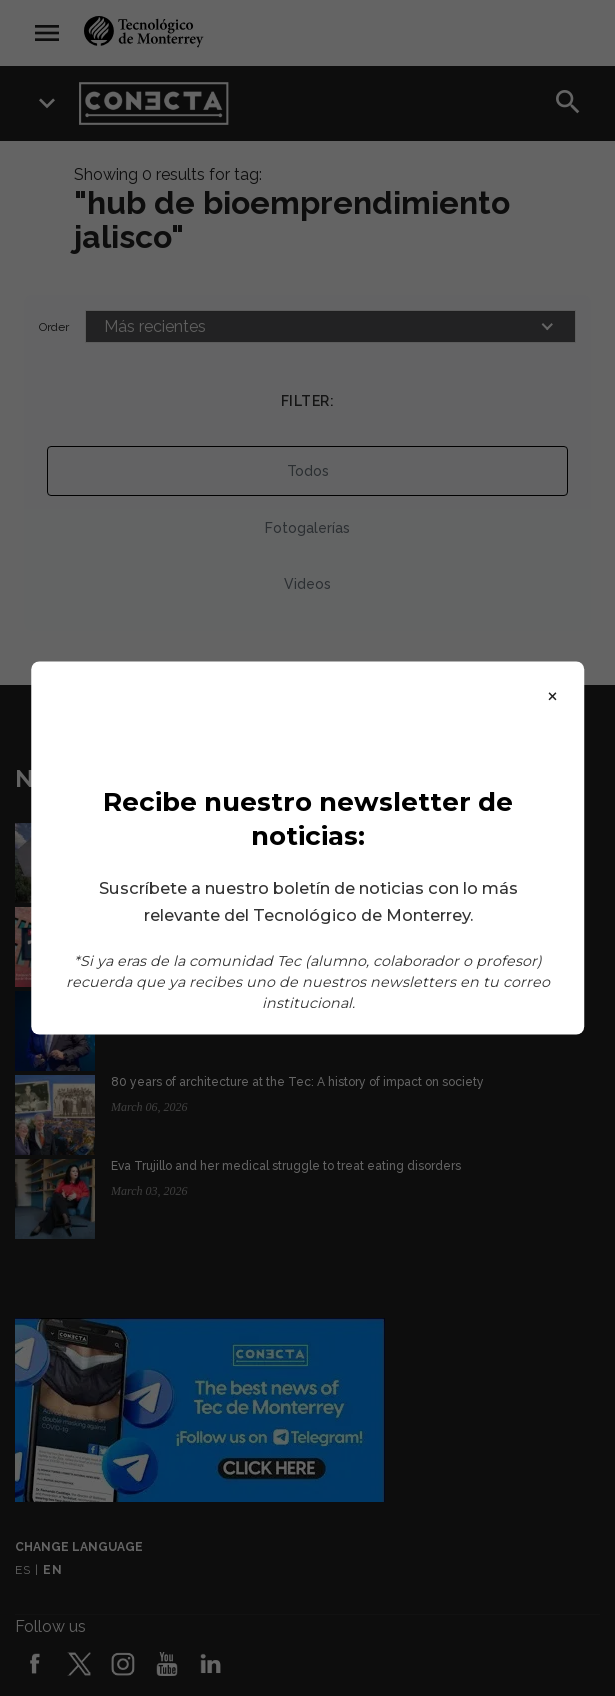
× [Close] (552, 695)
